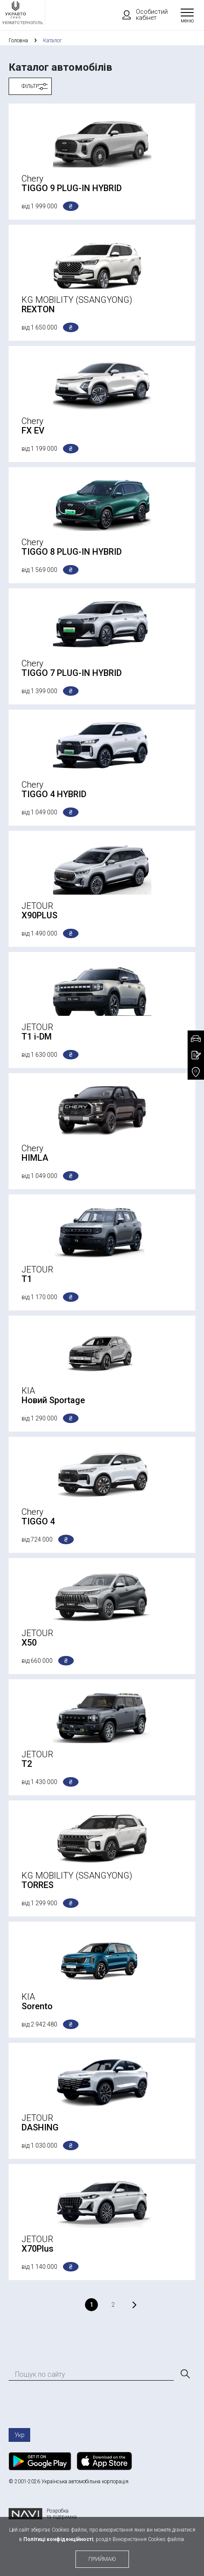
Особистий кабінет (141, 15)
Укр (20, 2434)
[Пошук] (184, 2374)
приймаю (102, 2559)
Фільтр (30, 86)
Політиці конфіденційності (58, 2539)
